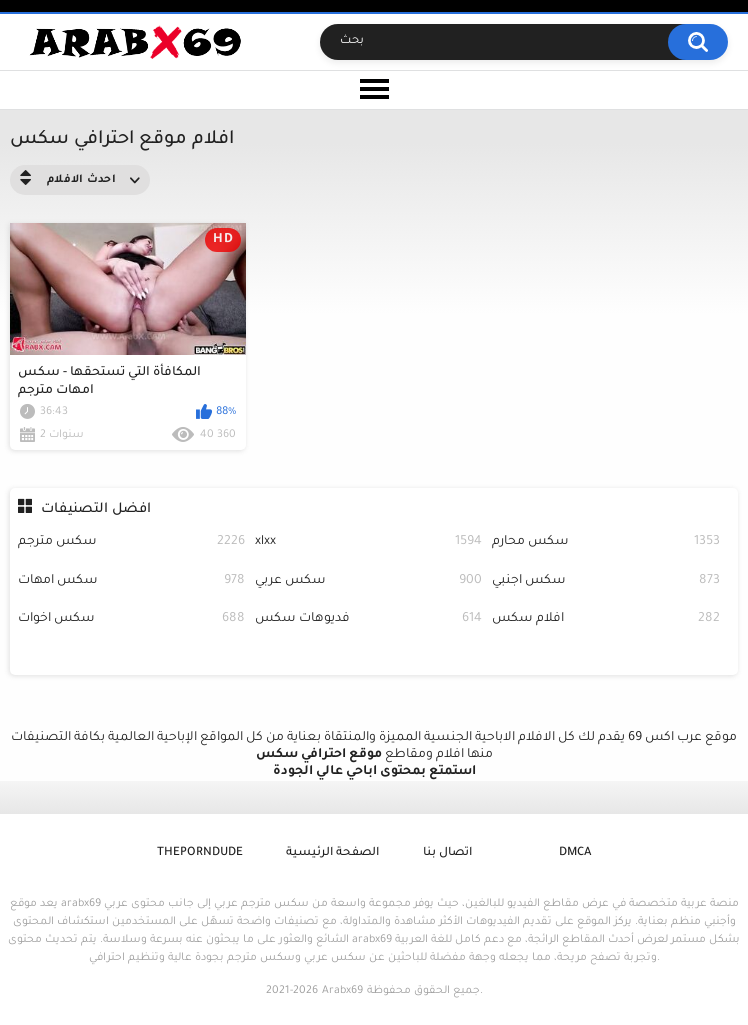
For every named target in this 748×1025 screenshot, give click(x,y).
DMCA (575, 853)
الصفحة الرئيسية (332, 853)
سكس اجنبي (605, 581)
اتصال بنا (447, 853)
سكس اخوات (131, 619)
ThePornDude (200, 853)
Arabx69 (342, 991)
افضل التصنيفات (96, 509)
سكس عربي (368, 581)
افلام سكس (605, 619)
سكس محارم (605, 542)
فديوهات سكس (368, 619)
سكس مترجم (131, 542)
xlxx (368, 542)
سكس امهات (131, 581)
